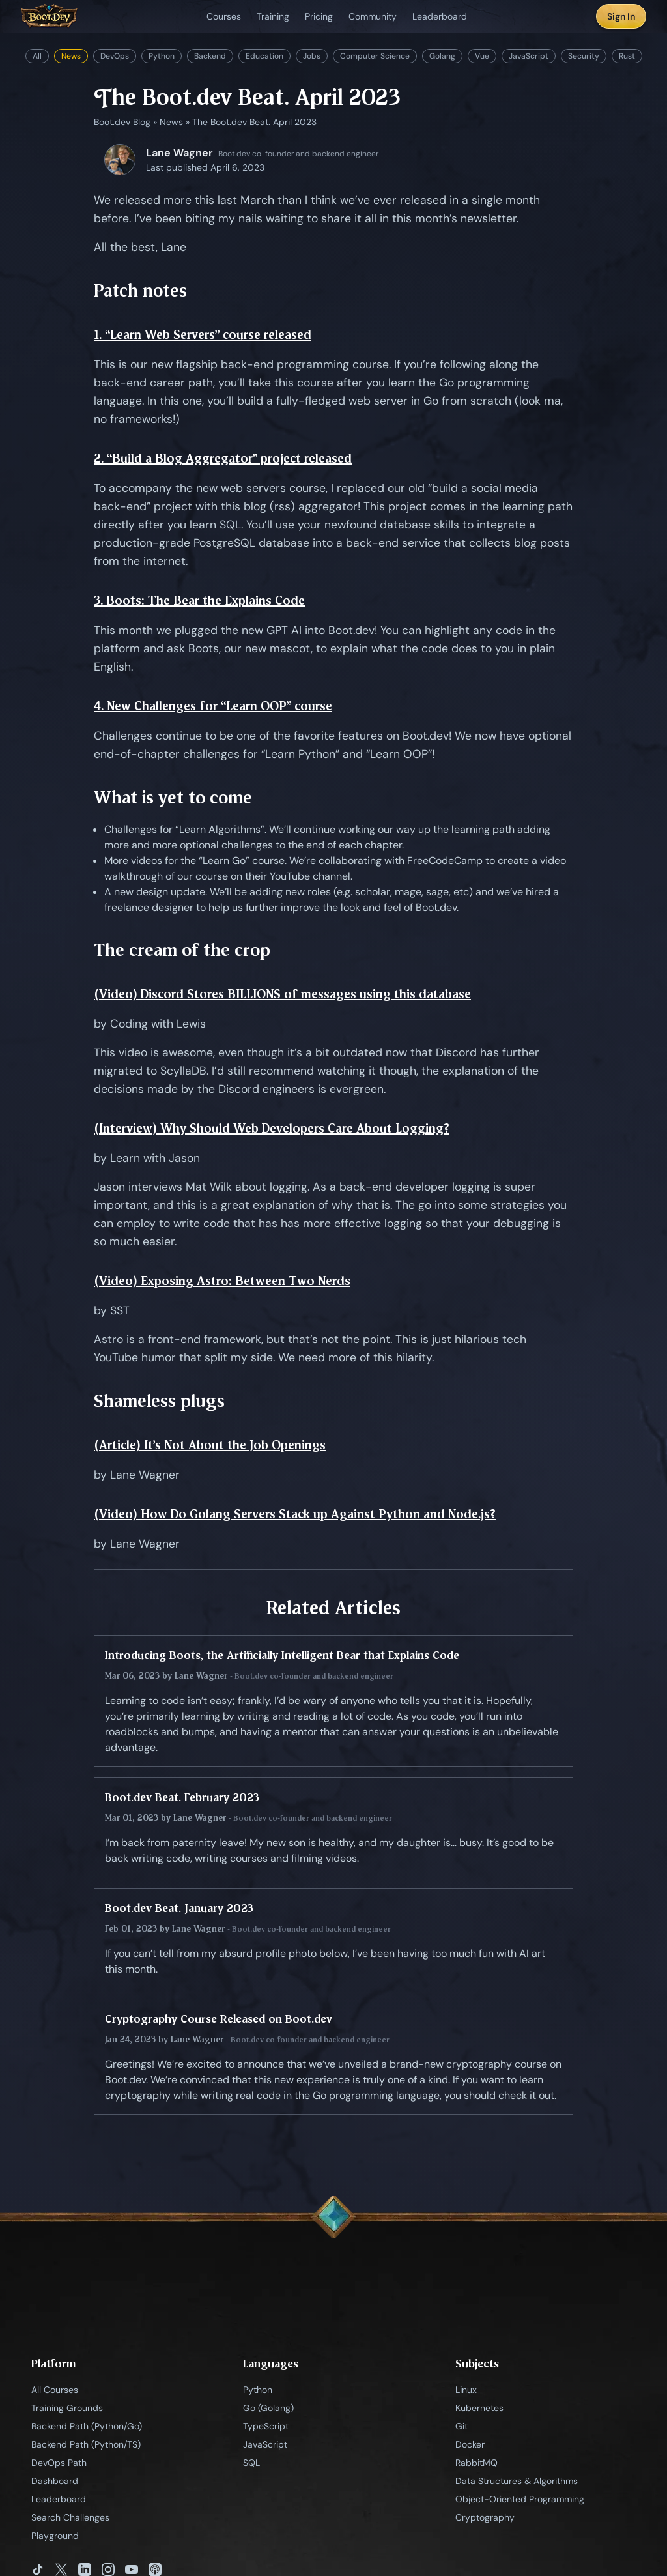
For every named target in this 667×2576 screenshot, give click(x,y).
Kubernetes (479, 2408)
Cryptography (485, 2517)
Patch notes (140, 290)
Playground (55, 2535)
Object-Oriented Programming (519, 2499)
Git (461, 2426)
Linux (466, 2389)
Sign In (621, 16)
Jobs (311, 56)
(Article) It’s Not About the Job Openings (210, 1445)
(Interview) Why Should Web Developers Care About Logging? (271, 1128)
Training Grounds (67, 2408)
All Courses (54, 2389)
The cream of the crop (182, 949)
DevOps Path (59, 2462)
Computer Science (375, 56)
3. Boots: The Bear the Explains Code (199, 600)
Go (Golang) (268, 2408)
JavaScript (528, 56)
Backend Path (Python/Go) (86, 2426)
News (71, 56)
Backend (210, 56)
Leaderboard (58, 2499)
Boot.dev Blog (122, 122)
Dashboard (54, 2481)
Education (264, 56)
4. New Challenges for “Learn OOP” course (213, 706)
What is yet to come (173, 797)
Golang (442, 56)
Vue (482, 56)
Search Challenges (70, 2517)
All (37, 56)
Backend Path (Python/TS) (86, 2444)
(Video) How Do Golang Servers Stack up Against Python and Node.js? (295, 1514)
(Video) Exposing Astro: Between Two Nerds (222, 1281)
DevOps (114, 56)
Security (583, 56)
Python (162, 56)
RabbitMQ (476, 2462)
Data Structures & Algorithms (516, 2481)
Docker (470, 2444)
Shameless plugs (159, 1400)
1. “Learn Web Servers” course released (202, 334)
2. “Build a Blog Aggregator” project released (223, 458)
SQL (251, 2462)
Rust (627, 56)
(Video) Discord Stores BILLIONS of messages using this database (282, 994)
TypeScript (266, 2426)
